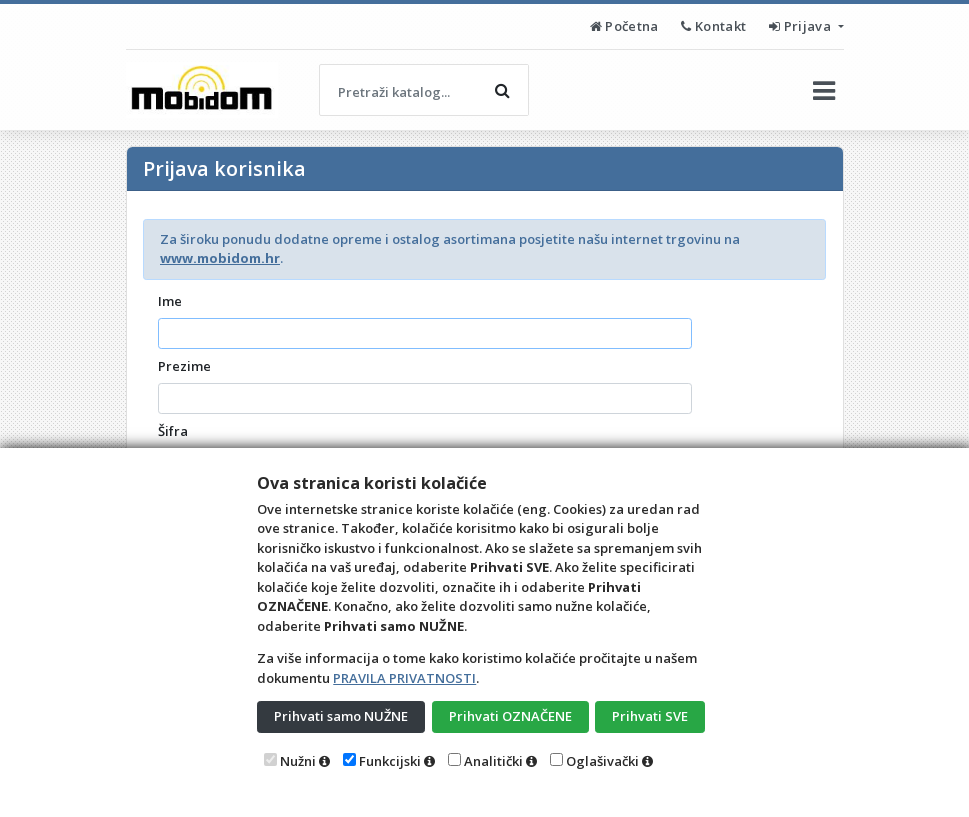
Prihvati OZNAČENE (510, 716)
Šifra (173, 431)
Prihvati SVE (650, 716)
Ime (170, 301)
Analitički (493, 761)
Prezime (184, 366)
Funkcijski (390, 761)
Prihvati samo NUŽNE (341, 716)
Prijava (801, 26)
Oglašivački (602, 761)
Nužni (298, 761)
